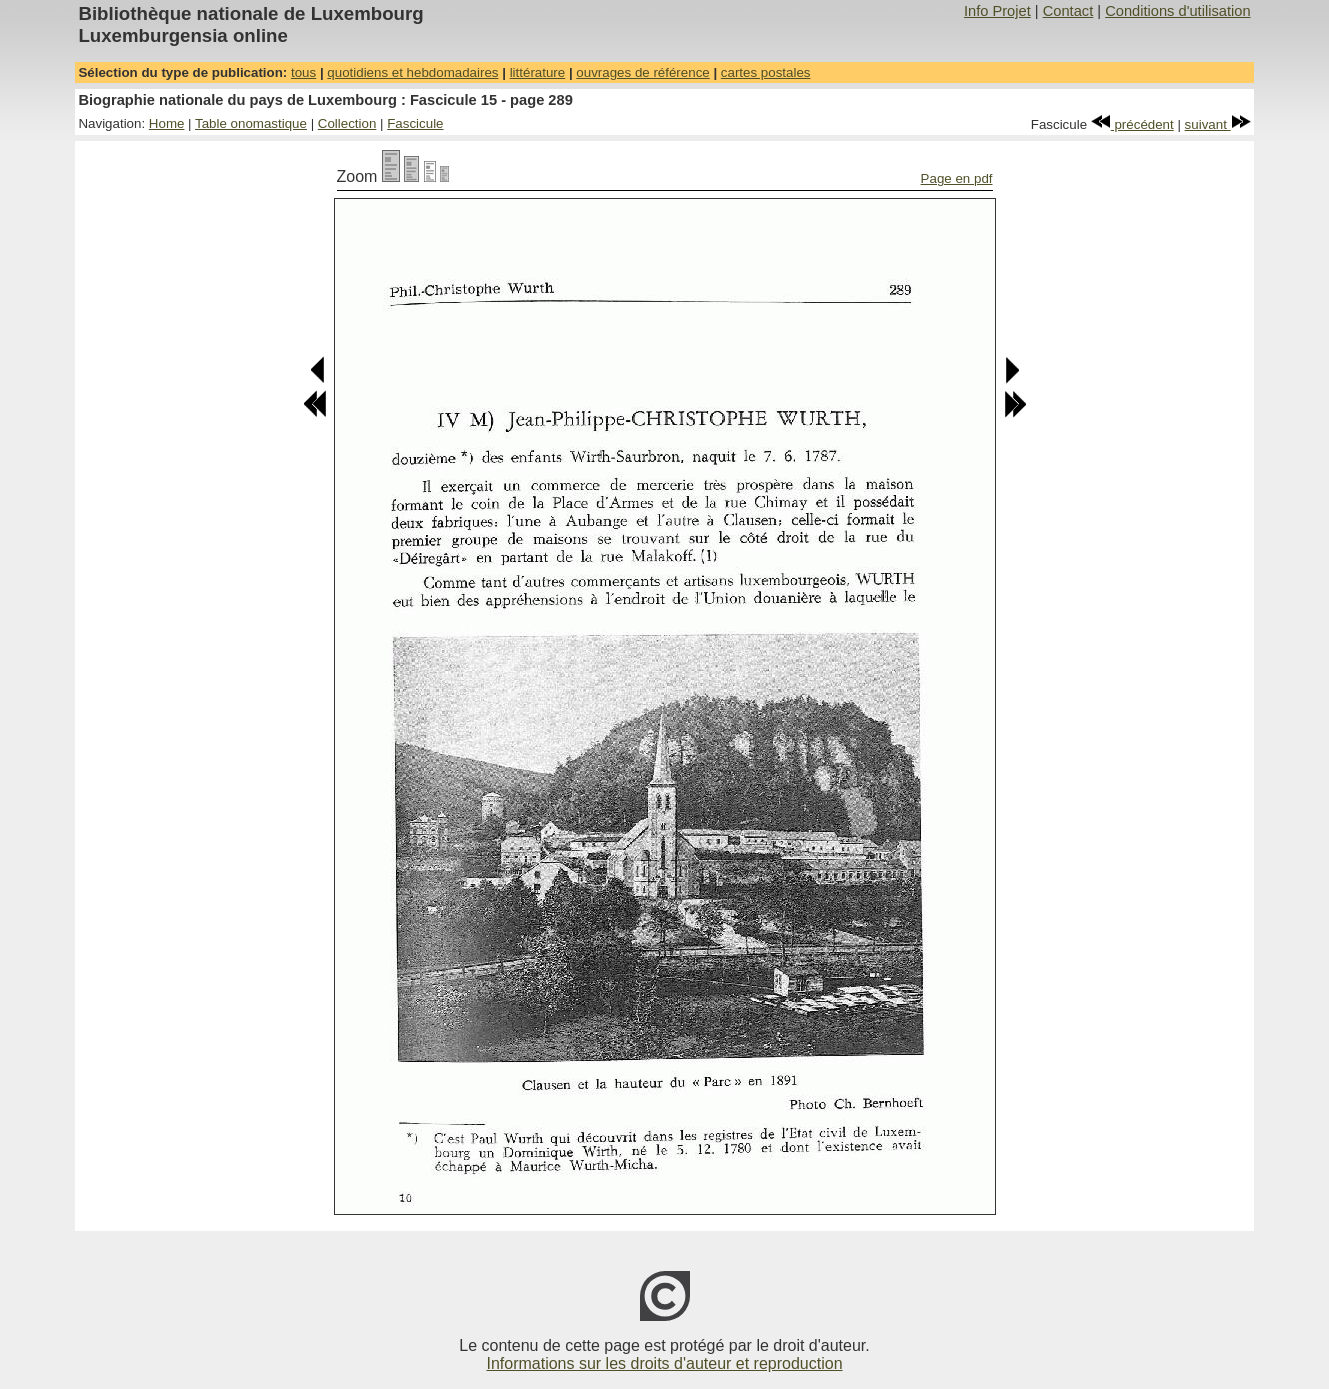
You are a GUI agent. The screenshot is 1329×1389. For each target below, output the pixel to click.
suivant (1218, 124)
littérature (538, 72)
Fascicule (415, 123)
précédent (1132, 124)
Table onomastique (251, 123)
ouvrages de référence (642, 72)
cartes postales (766, 72)
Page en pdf (957, 178)
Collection (347, 123)
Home (167, 123)
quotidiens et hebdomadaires (412, 72)
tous (303, 72)
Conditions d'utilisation (1177, 11)
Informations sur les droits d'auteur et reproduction (664, 1363)
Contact (1068, 11)
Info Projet (997, 11)
